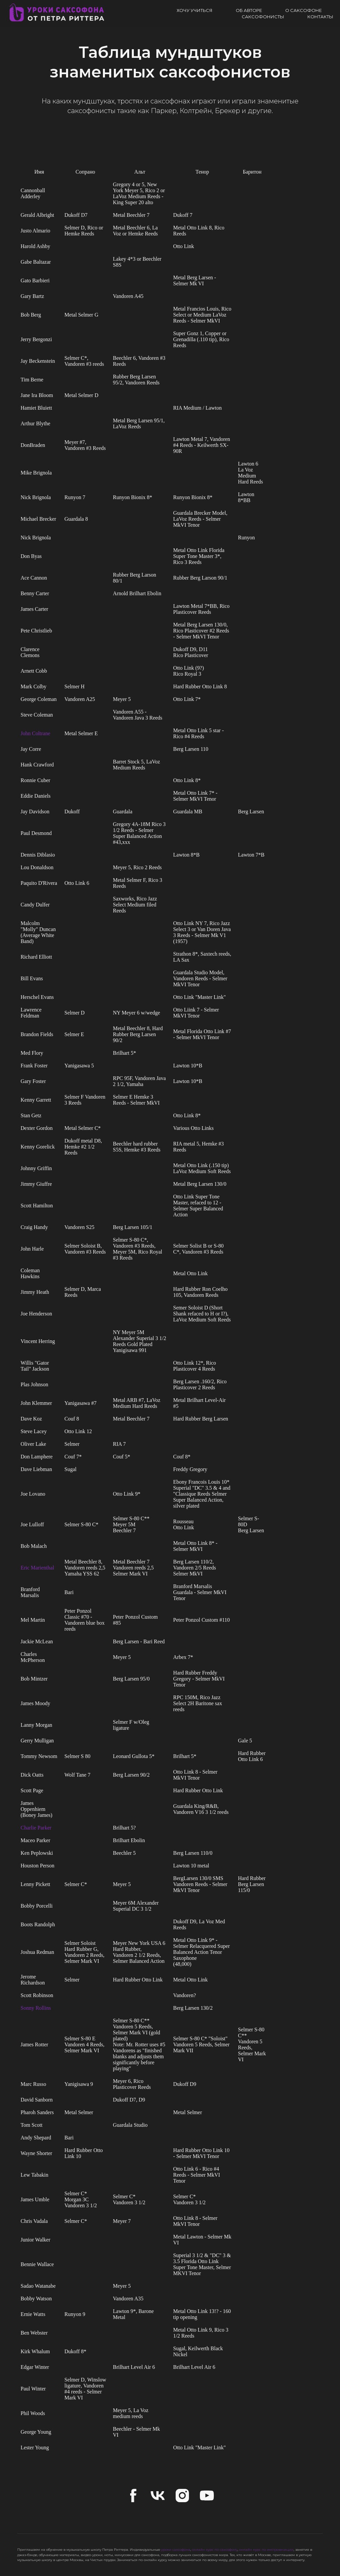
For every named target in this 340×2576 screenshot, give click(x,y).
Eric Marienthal (37, 1567)
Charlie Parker (36, 1827)
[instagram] (182, 2495)
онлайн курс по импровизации (266, 2549)
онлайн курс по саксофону (214, 2549)
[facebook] (133, 2495)
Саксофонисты (263, 16)
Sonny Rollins (36, 2008)
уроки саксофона (175, 2549)
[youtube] (207, 2495)
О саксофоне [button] (303, 10)
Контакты (320, 16)
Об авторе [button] (249, 10)
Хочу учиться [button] (194, 10)
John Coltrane (35, 733)
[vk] (157, 2495)
